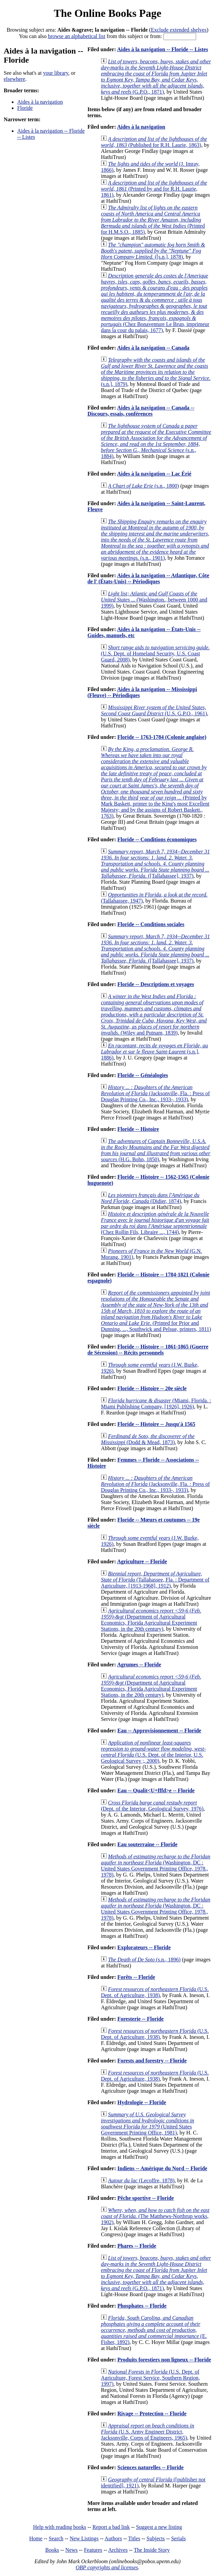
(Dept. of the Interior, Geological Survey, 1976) (152, 1806)
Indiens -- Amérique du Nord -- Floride (162, 2168)
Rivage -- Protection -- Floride (151, 2413)
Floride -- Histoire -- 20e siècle (151, 1388)
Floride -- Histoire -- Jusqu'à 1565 (156, 1424)
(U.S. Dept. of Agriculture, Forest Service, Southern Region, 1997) (150, 2378)
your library (55, 73)
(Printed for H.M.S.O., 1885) (153, 220)
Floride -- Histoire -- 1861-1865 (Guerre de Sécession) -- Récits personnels (147, 1350)
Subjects (156, 2538)
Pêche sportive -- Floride (145, 2198)
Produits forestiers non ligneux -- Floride (164, 2359)
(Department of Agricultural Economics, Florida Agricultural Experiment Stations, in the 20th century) (151, 1620)
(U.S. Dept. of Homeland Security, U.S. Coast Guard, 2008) (155, 653)
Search (56, 2538)
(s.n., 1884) (156, 441)
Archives (118, 2550)
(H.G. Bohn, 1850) (155, 1150)
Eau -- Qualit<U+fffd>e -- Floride (155, 1790)
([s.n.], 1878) (153, 251)
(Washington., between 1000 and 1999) (154, 600)
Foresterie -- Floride (140, 2019)
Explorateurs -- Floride (144, 1947)
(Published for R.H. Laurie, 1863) (154, 142)
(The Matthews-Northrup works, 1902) (155, 2216)
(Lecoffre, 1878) (141, 2180)
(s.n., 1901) (155, 540)
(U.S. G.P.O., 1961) (154, 710)
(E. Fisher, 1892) (154, 2330)
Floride (25, 108)
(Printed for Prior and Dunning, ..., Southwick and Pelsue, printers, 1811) (156, 1311)
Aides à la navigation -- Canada (153, 348)
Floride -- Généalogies (142, 1075)
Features (93, 2550)
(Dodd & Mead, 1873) (147, 1439)
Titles (134, 2538)
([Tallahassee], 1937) (155, 864)
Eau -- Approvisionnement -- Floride (159, 1730)
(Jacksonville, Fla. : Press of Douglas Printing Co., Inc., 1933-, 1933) (155, 1093)
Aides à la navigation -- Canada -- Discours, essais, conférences (140, 411)
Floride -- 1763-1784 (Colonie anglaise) (161, 737)
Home (35, 2538)
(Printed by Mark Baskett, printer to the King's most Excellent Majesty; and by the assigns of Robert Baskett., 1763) (155, 782)
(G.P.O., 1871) (156, 77)
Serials (178, 2538)
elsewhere (14, 79)
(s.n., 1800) (143, 486)
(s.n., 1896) (144, 1959)
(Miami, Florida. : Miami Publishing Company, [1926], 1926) (156, 1403)
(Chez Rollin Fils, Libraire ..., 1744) (155, 1223)
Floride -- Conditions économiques (156, 839)
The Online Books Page (107, 13)
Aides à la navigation (40, 102)
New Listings (84, 2538)
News (71, 2550)
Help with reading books (59, 2527)
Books (52, 2550)
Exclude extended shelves (179, 30)
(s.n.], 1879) (155, 372)
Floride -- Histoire (138, 1129)
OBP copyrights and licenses (106, 2567)
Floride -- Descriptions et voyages (155, 984)
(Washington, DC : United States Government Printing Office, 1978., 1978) (155, 1866)
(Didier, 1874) (150, 1198)
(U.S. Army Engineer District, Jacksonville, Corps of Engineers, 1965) (147, 2432)
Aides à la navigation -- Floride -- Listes (162, 49)
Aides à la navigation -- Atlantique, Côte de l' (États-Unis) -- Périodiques (148, 578)
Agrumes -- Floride (139, 1664)
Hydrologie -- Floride (141, 2102)
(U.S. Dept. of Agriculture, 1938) (155, 1992)
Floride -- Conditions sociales (150, 924)
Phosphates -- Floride (141, 2306)
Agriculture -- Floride (142, 1561)
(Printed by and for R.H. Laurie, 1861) (154, 189)
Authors (113, 2538)
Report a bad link (111, 2527)
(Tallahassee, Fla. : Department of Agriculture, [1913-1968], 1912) (155, 1580)
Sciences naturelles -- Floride (150, 2467)
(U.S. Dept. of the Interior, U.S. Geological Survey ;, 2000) (153, 1752)
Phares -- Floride (136, 2246)
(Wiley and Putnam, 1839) (154, 1014)
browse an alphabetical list (76, 36)
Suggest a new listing (159, 2527)
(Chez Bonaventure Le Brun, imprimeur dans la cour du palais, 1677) (155, 303)
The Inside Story (152, 2550)
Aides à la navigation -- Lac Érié (154, 474)
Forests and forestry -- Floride (152, 2060)
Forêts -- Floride (136, 1977)
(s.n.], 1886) (154, 1052)
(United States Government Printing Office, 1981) (147, 2123)
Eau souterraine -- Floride (147, 1844)
